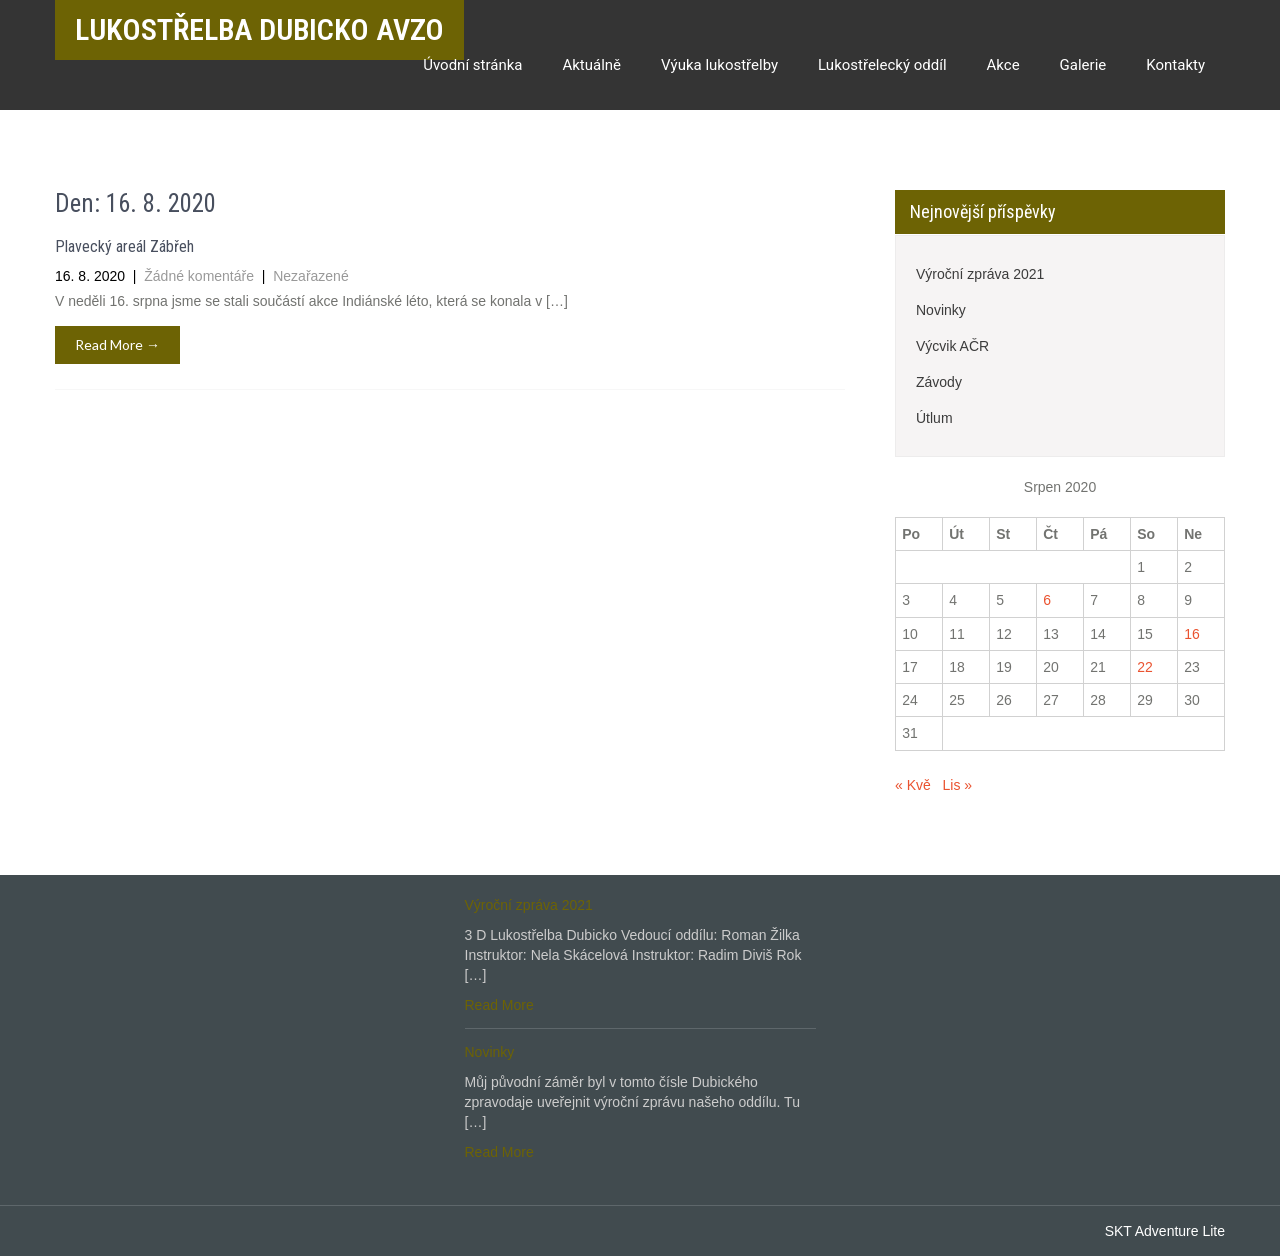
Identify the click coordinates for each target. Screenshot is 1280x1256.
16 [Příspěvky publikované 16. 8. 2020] (1192, 634)
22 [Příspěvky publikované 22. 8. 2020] (1145, 667)
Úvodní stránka (472, 65)
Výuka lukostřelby (719, 65)
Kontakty (1175, 65)
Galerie (1083, 65)
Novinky (941, 310)
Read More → (117, 344)
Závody (939, 382)
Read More (499, 1005)
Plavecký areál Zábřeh (124, 246)
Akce (1003, 65)
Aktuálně (591, 65)
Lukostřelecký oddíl (882, 65)
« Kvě (913, 785)
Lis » (957, 785)
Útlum (934, 418)
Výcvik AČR (952, 346)
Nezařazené (311, 276)
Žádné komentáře (201, 276)
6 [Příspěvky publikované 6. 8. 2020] (1047, 600)
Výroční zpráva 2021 (980, 274)
